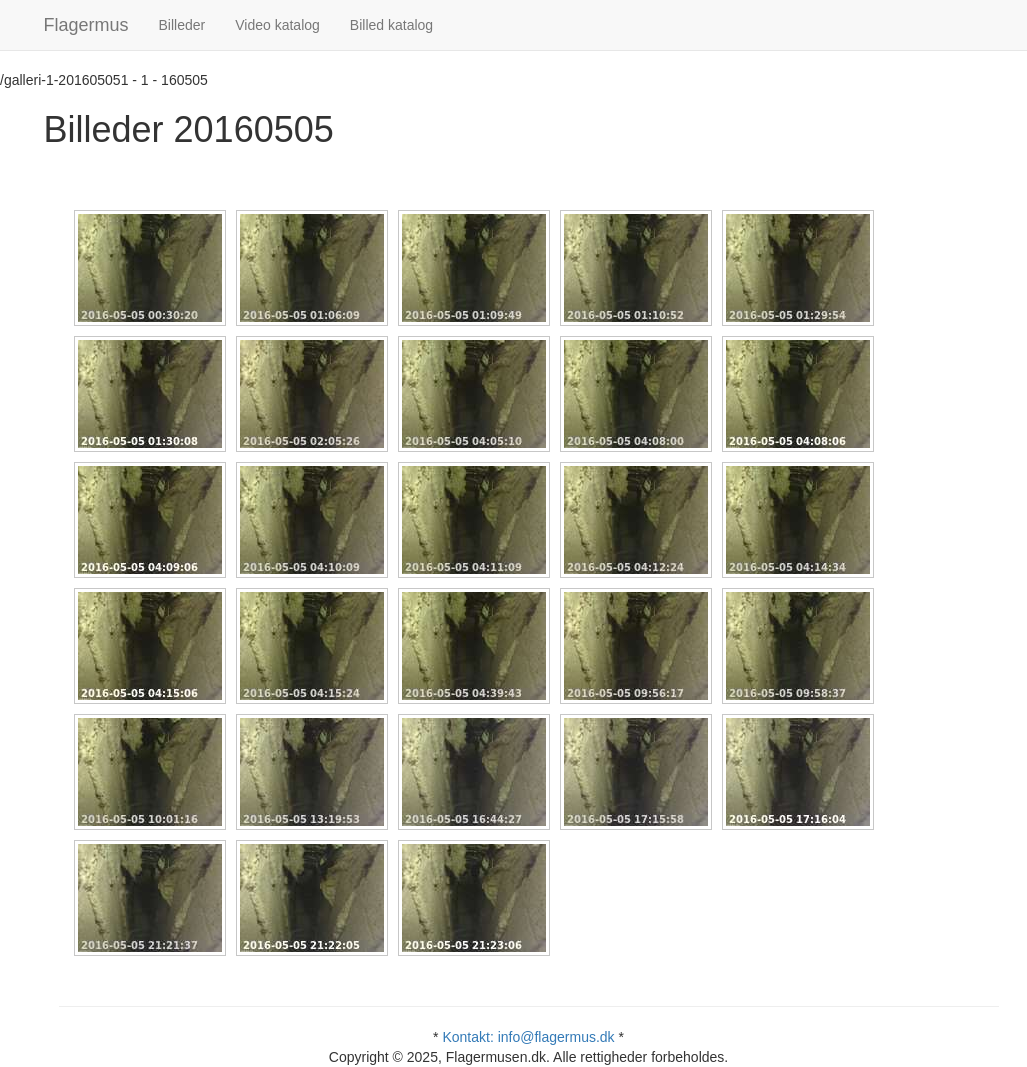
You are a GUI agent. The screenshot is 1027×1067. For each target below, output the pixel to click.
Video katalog (277, 25)
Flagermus (86, 25)
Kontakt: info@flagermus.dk (528, 1037)
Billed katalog (391, 25)
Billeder (182, 25)
